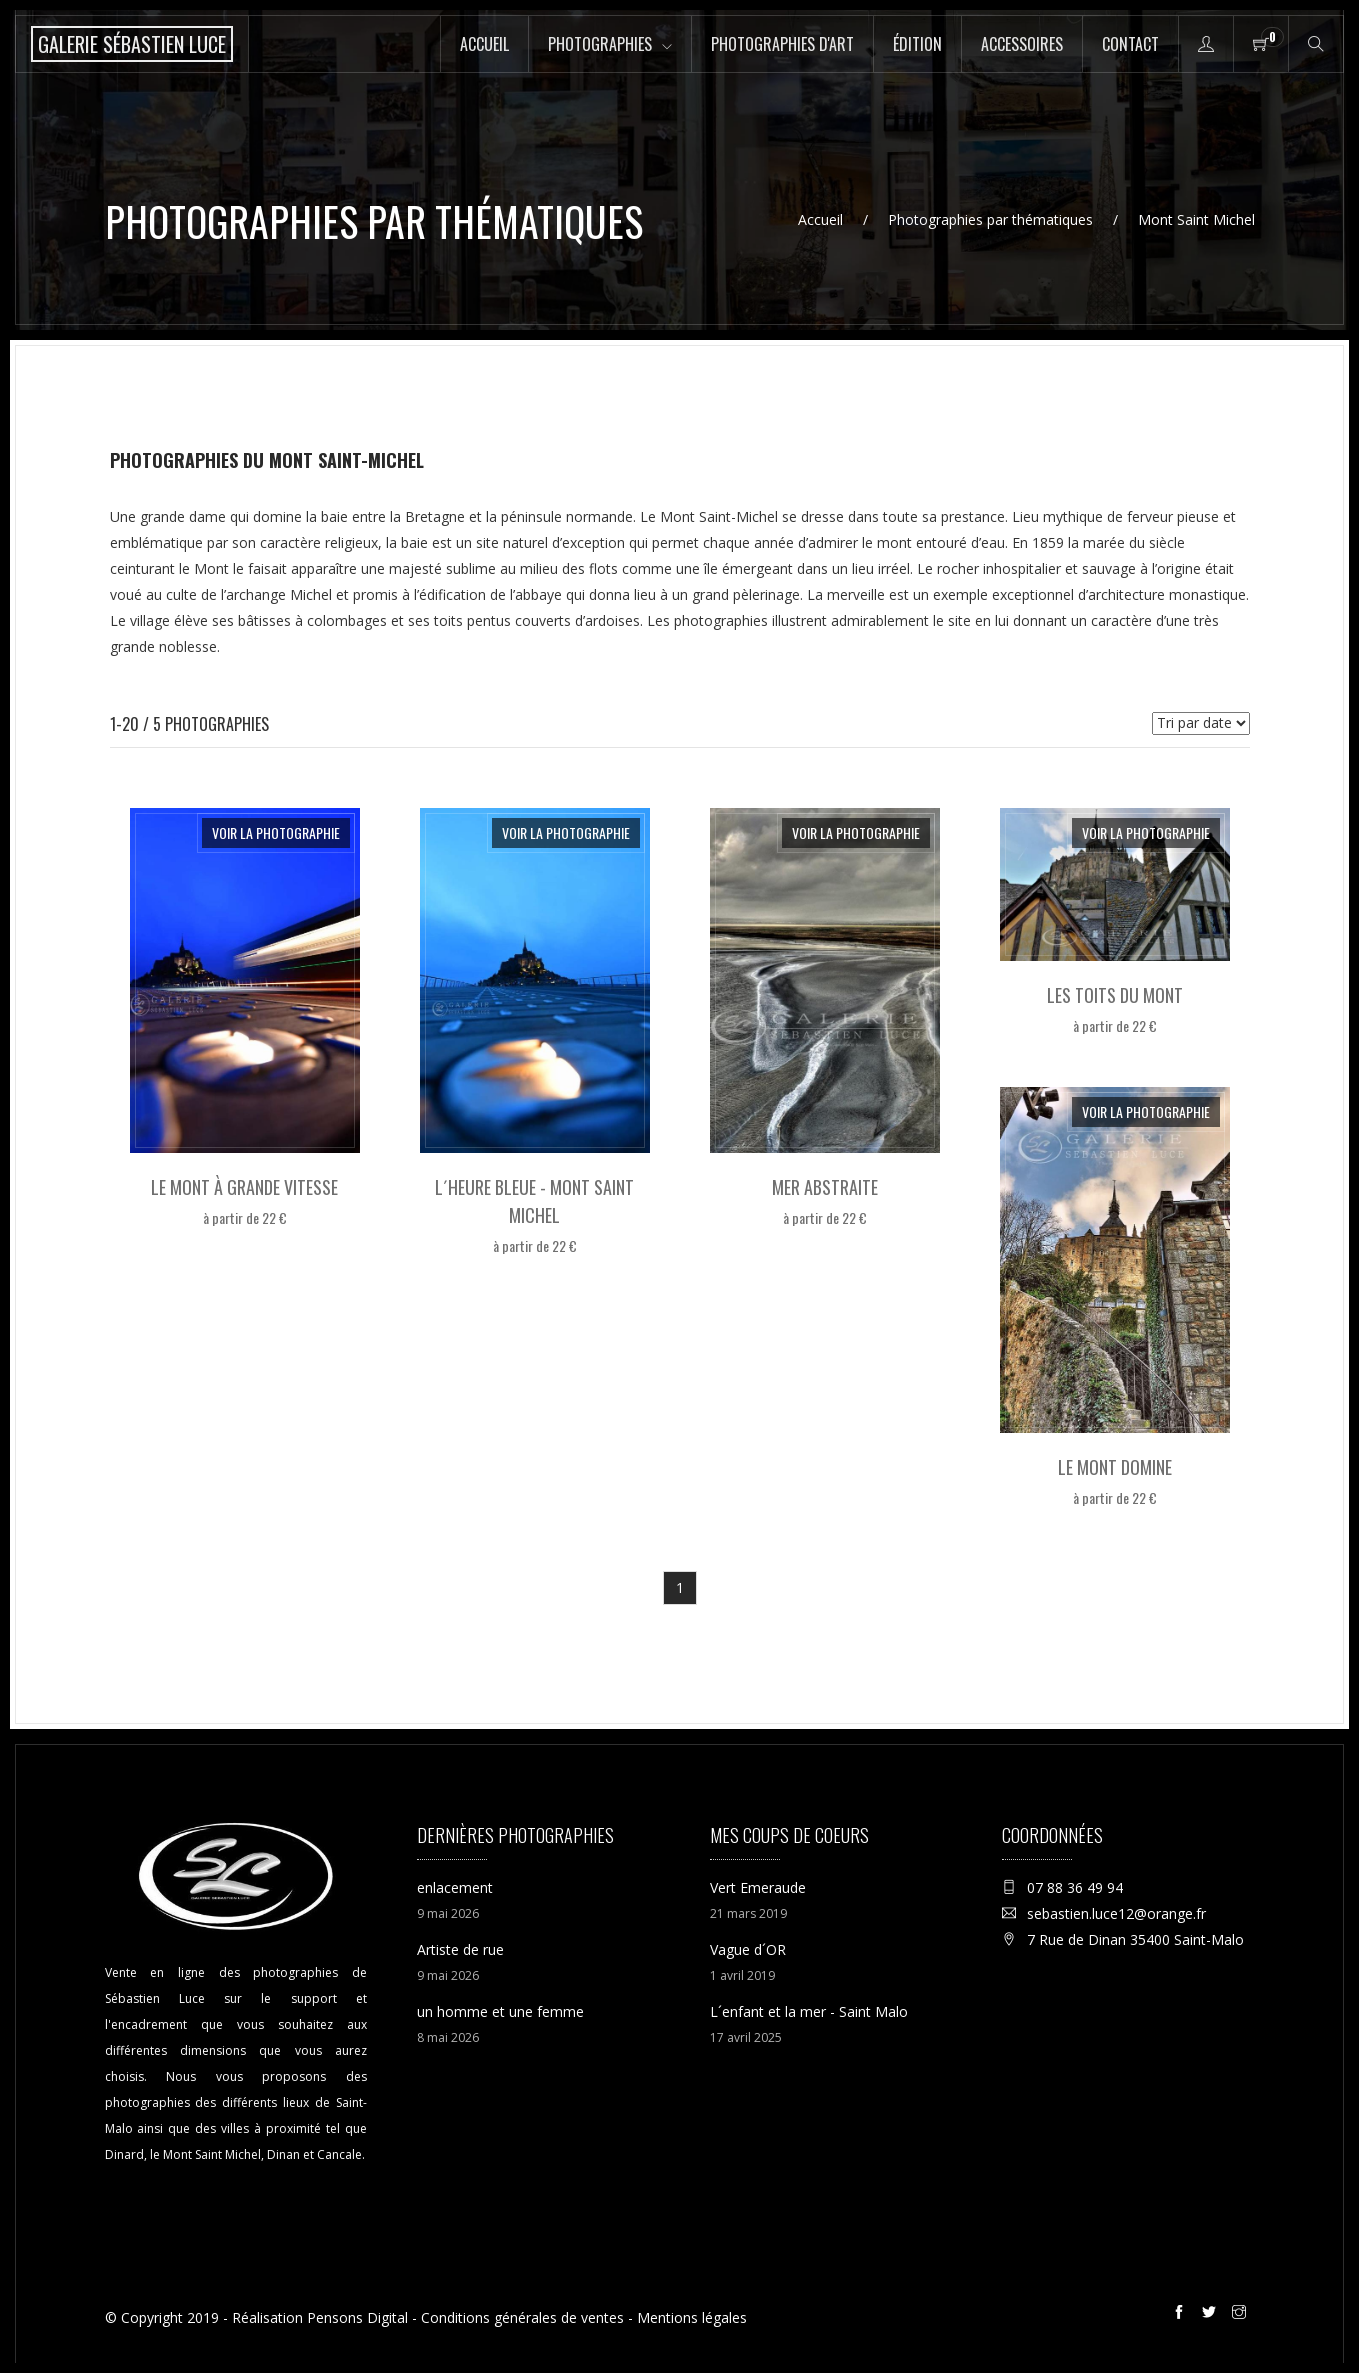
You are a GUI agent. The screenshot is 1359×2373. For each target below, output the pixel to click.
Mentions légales (692, 2317)
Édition (917, 44)
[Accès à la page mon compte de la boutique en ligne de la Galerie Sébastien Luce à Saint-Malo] (1206, 44)
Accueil (484, 44)
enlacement (455, 1887)
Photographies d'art (782, 44)
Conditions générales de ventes (522, 2317)
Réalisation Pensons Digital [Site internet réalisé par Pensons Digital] (320, 2317)
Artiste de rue (460, 1949)
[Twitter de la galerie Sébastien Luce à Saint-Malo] (1212, 2315)
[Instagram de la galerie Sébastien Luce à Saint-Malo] (1242, 2315)
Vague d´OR (748, 1949)
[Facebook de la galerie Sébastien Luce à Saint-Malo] (1182, 2315)
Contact (1130, 44)
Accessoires (1022, 44)
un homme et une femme (500, 2011)
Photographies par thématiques (990, 219)
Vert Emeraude (758, 1887)
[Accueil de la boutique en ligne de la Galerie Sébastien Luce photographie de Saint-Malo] (132, 44)
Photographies (600, 44)
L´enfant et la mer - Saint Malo (809, 2011)
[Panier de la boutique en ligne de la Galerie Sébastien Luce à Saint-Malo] (1261, 44)
